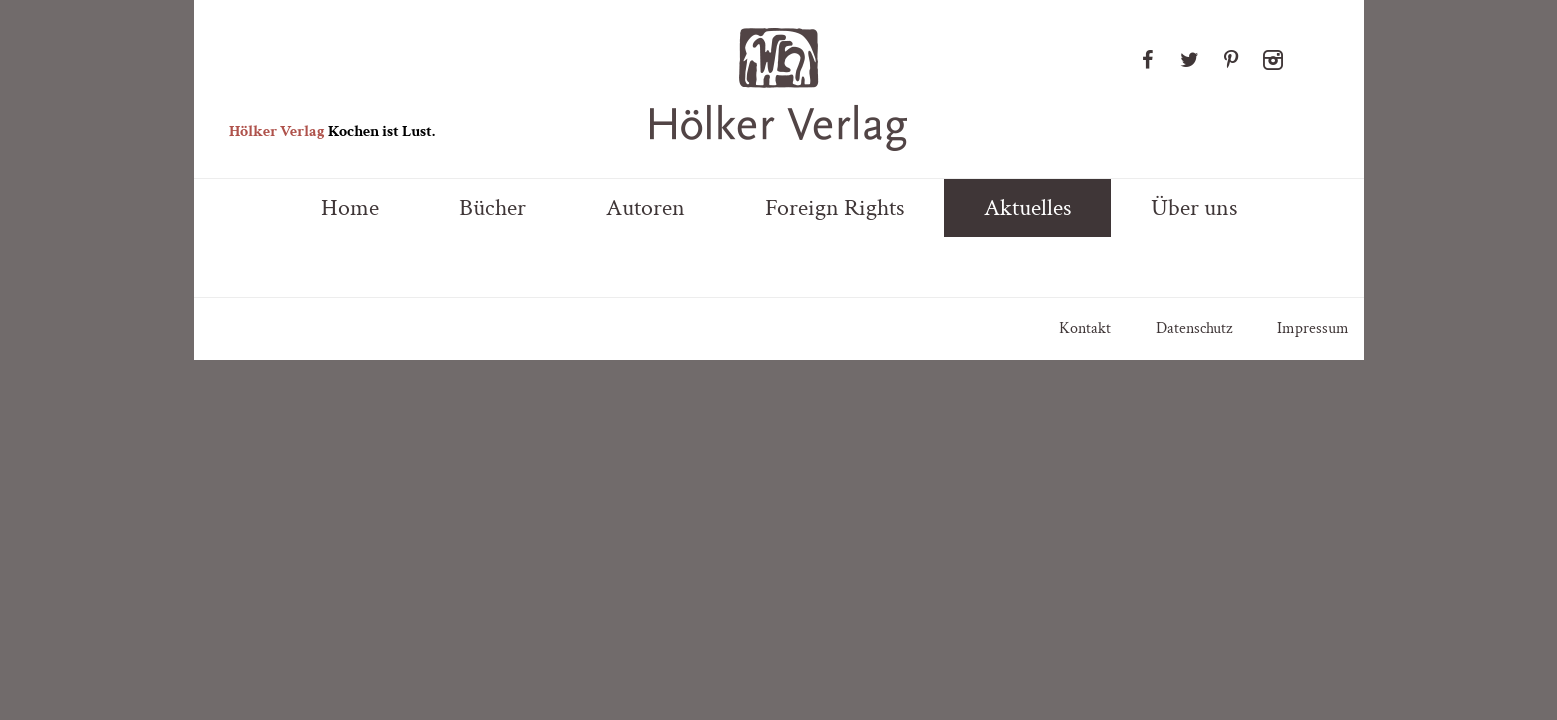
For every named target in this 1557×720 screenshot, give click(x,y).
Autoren (645, 207)
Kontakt (1085, 328)
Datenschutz (1194, 328)
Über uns (1194, 207)
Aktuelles (1027, 207)
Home (350, 207)
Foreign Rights (834, 207)
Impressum (1313, 328)
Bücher (492, 207)
